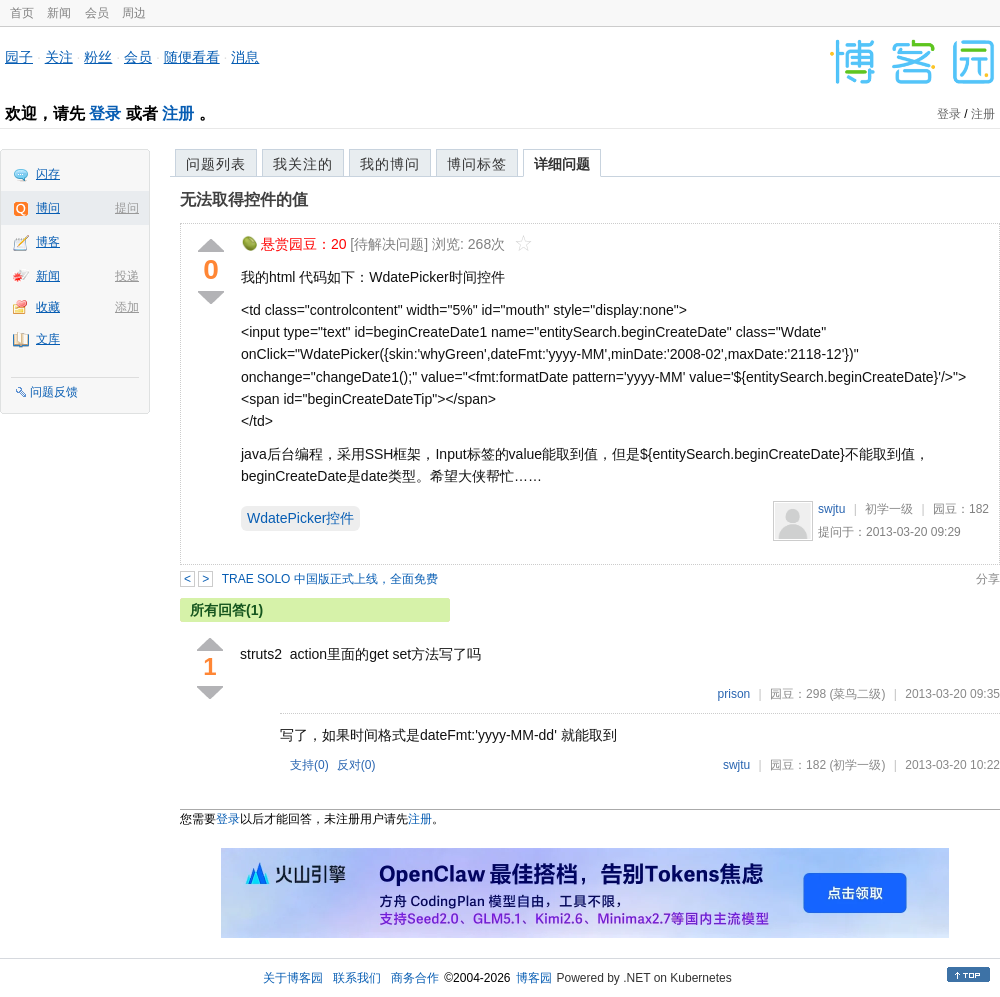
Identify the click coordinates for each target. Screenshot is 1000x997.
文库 (48, 339)
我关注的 (303, 164)
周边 (134, 13)
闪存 (48, 174)
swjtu (831, 509)
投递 (127, 276)
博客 (48, 242)
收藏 (48, 307)
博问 (48, 208)
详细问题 (562, 164)
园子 (19, 57)
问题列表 (216, 164)
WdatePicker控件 (300, 518)
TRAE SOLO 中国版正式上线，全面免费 (330, 579)
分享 (988, 579)
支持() (309, 765)
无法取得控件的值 (244, 199)
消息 (245, 57)
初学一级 (889, 509)
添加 (127, 307)
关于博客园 (293, 978)
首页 (22, 13)
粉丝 (98, 57)
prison (734, 694)
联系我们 (357, 978)
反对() (356, 765)
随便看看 (192, 57)
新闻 (59, 13)
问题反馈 (54, 392)
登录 (105, 113)
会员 (97, 13)
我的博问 (390, 164)
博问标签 (477, 164)
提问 (127, 208)
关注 (59, 57)
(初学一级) (857, 765)
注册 (178, 113)
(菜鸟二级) (857, 694)
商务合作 (415, 978)
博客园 (534, 978)
